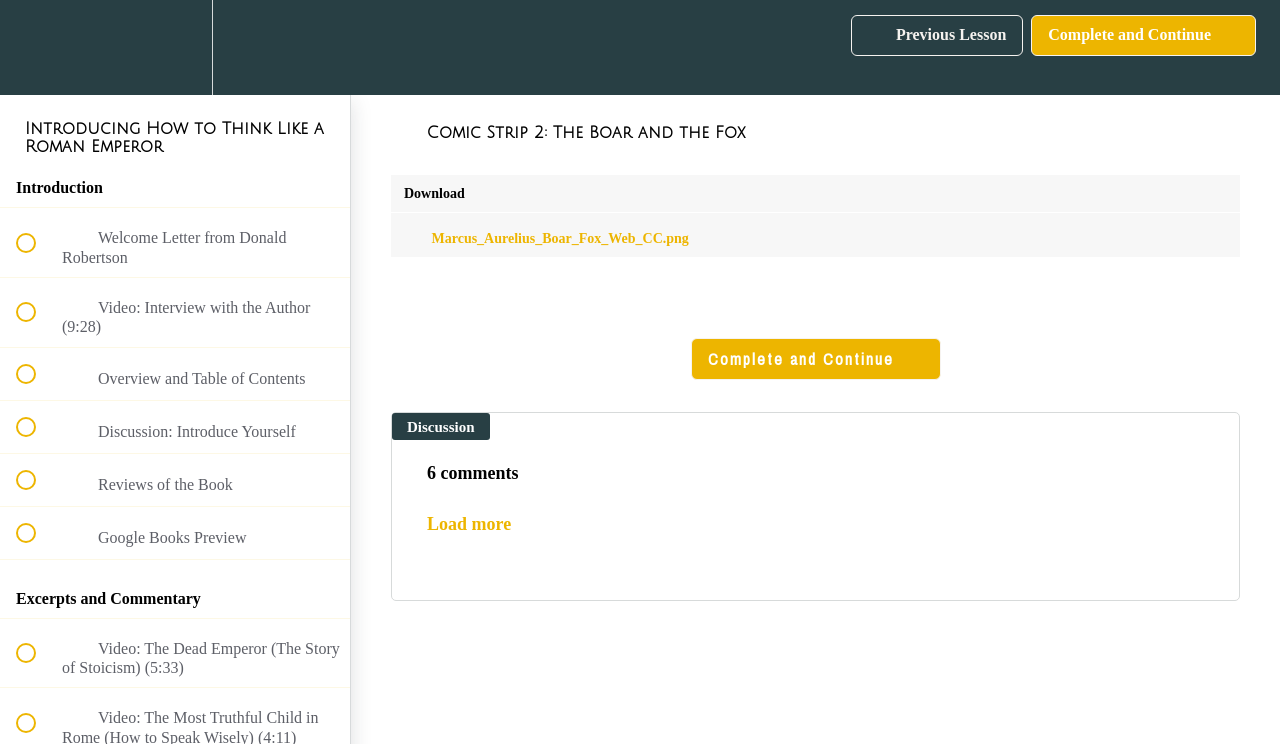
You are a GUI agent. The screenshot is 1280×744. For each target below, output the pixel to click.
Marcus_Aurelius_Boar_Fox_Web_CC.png (546, 238)
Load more (469, 524)
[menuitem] (175, 47)
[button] (37, 47)
